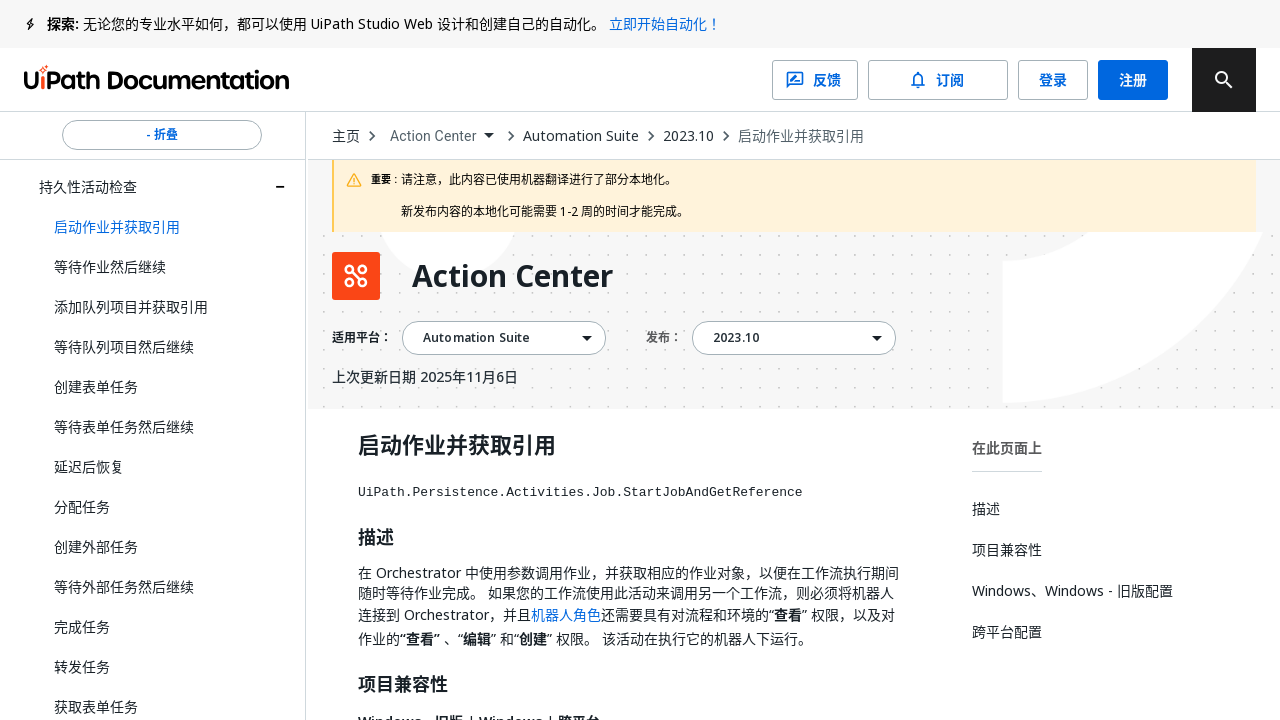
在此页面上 (1007, 447)
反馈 (815, 80)
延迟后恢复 (89, 466)
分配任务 (82, 506)
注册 (1133, 80)
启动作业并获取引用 (801, 136)
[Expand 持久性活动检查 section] (280, 187)
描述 (376, 538)
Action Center (512, 276)
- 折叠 (162, 135)
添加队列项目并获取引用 (131, 306)
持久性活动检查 (88, 186)
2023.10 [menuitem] (736, 338)
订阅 (938, 80)
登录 (1053, 80)
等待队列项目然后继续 (124, 346)
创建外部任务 (96, 546)
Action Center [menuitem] (433, 136)
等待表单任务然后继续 (124, 426)
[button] (162, 227)
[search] (1224, 80)
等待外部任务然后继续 (124, 586)
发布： (664, 337)
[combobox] (441, 136)
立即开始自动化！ (665, 23)
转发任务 (82, 666)
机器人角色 (566, 614)
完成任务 (82, 626)
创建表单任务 (96, 386)
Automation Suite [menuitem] (476, 338)
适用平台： (362, 338)
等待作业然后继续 (110, 266)
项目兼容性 (403, 685)
